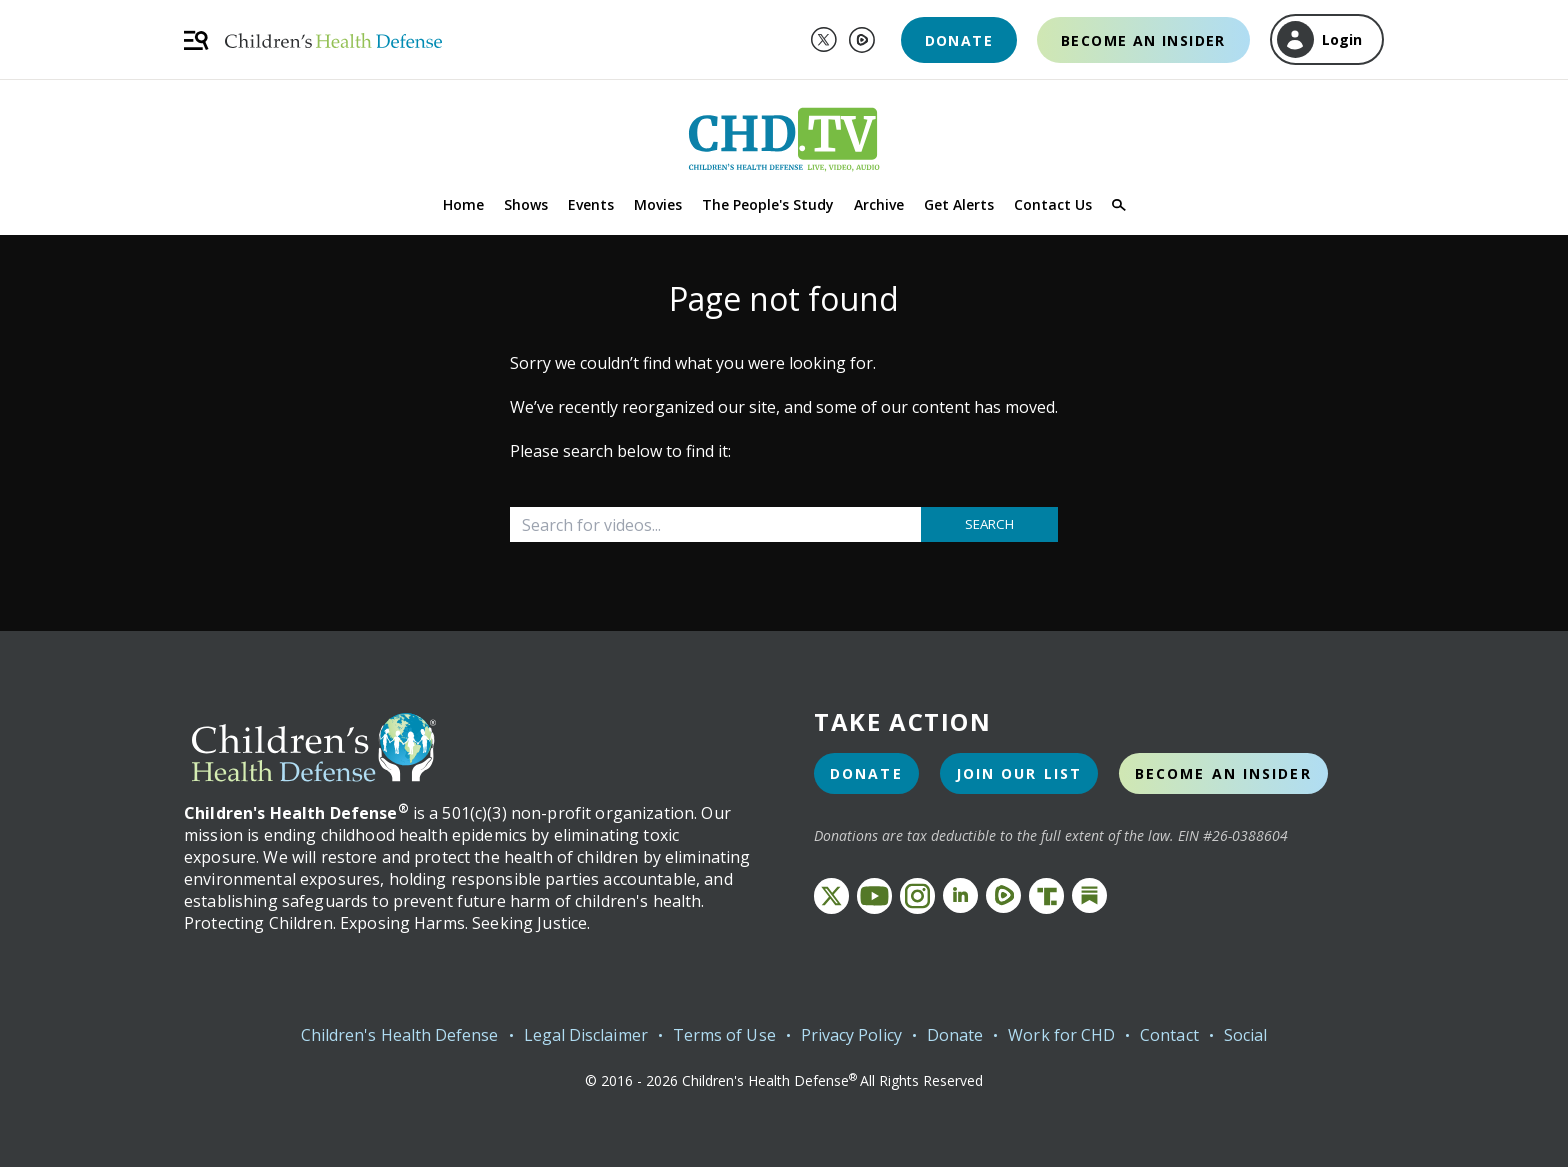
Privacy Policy (851, 1035)
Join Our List (1019, 773)
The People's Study (768, 204)
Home (463, 204)
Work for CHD (1061, 1035)
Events (591, 204)
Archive (879, 204)
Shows (526, 204)
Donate (959, 40)
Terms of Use (724, 1035)
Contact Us (1053, 204)
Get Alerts (959, 204)
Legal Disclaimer (586, 1035)
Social (1245, 1035)
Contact (1169, 1035)
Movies (658, 204)
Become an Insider (1143, 40)
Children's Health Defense (400, 1035)
